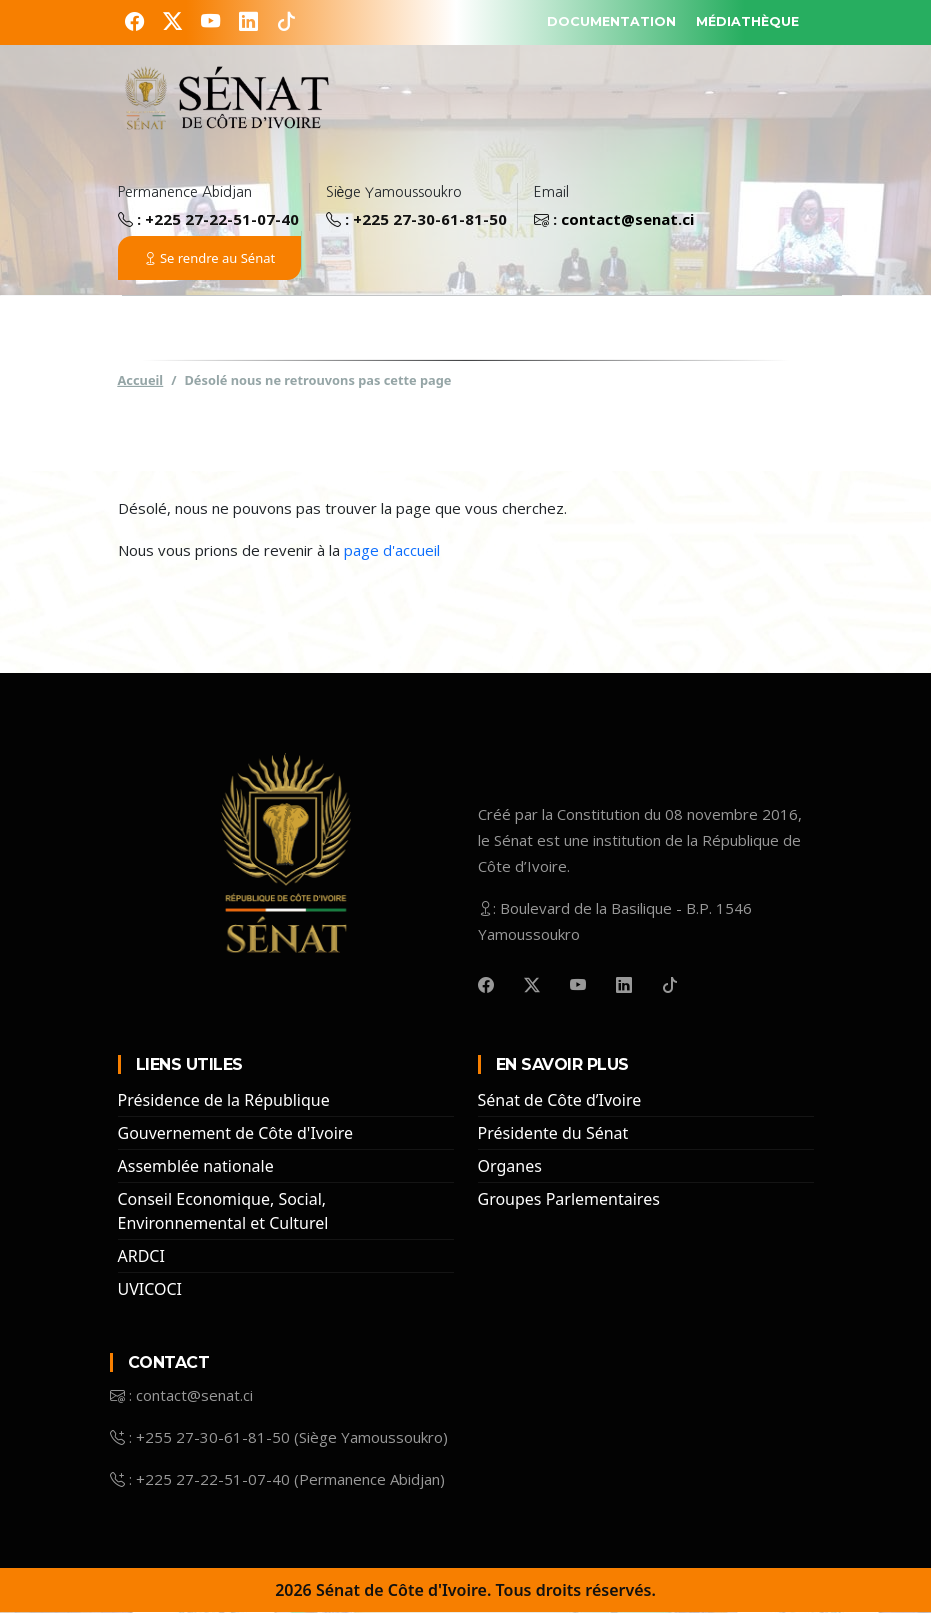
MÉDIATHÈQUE (737, 20)
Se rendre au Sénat (210, 259)
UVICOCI (150, 1290)
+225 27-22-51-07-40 (222, 220)
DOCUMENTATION (578, 20)
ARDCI (141, 1257)
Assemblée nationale (196, 1167)
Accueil (141, 381)
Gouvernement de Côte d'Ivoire (236, 1134)
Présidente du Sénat (553, 1134)
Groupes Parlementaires (569, 1200)
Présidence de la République (224, 1101)
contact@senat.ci (627, 220)
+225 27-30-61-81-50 (430, 220)
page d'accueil (392, 551)
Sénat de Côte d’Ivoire (560, 1101)
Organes (510, 1167)
